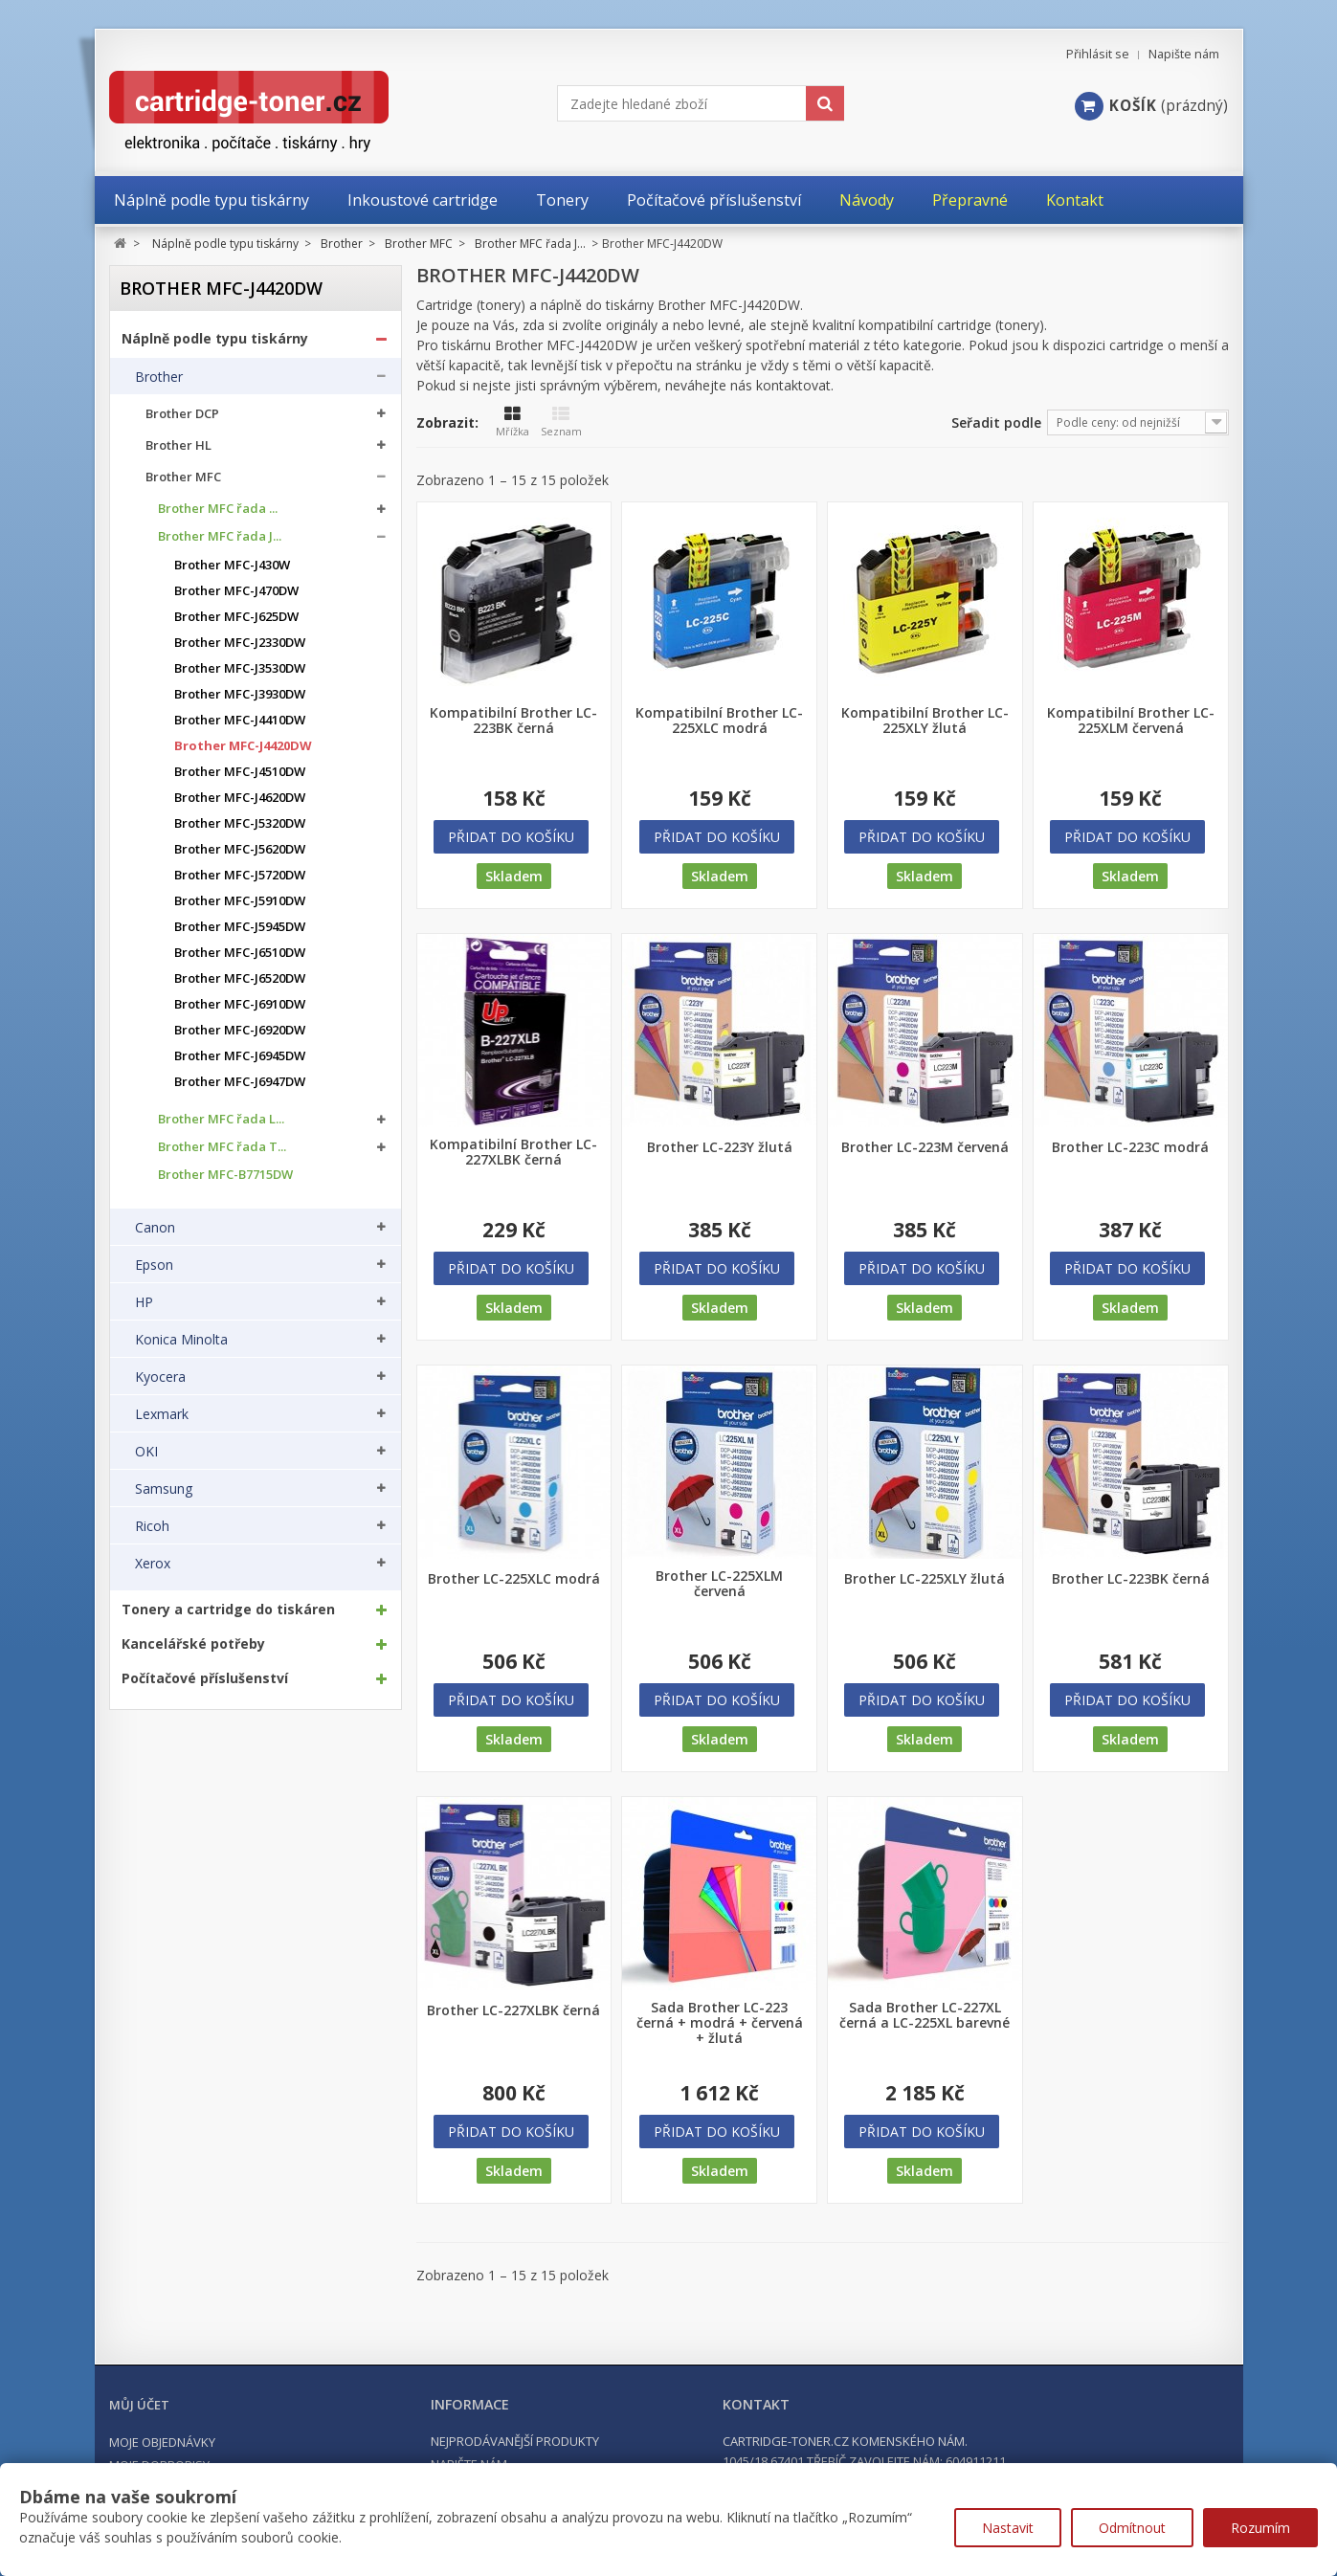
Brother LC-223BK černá (1131, 1579)
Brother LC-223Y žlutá (719, 1147)
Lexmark (162, 1414)
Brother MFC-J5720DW (239, 875)
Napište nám (1183, 54)
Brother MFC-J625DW (236, 617)
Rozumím (1260, 2528)
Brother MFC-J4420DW (243, 746)
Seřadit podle (996, 422)
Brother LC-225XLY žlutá (924, 1579)
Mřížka (512, 422)
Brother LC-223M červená (925, 1147)
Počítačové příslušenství (205, 1678)
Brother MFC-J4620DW (239, 797)
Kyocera (160, 1377)
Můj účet (139, 2404)
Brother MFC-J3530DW (239, 668)
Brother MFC (183, 477)
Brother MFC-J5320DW (239, 823)
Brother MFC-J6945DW (239, 1056)
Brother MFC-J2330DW (239, 642)
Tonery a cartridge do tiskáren (228, 1609)
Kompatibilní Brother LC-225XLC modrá (719, 720)
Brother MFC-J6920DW (239, 1030)
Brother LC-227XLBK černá (513, 2010)
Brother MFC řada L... (221, 1119)
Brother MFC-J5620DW (239, 849)
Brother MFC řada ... (218, 508)
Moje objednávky (162, 2442)
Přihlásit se (1097, 54)
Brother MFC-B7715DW (225, 1174)
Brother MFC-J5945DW (239, 927)
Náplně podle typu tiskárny (215, 338)
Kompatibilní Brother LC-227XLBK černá (513, 1152)
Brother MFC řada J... (219, 536)
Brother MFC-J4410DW (239, 720)
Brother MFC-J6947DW (239, 1082)
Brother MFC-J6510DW (239, 952)
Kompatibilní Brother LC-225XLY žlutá (925, 720)
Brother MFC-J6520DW (239, 978)
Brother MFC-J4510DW (239, 772)
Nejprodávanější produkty (515, 2441)
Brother (159, 377)
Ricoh (152, 1526)
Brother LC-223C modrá (1130, 1147)
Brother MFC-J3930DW (239, 694)
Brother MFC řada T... (222, 1147)
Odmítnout (1132, 2528)
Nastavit (1008, 2528)
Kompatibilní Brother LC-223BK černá (513, 720)
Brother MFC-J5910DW (239, 901)
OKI (146, 1451)
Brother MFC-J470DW (236, 591)
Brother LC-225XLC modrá (514, 1579)
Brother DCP (182, 414)
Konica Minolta (181, 1339)
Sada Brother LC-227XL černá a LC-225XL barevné (924, 2015)
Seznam (561, 422)
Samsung (163, 1489)
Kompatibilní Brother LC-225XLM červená (1130, 720)
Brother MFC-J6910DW (239, 1004)
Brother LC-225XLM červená (719, 1583)
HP (144, 1302)
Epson (154, 1265)
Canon (155, 1227)
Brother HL (178, 445)
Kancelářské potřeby (193, 1644)
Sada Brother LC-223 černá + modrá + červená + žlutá (719, 2023)
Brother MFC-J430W (232, 565)
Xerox (152, 1563)
